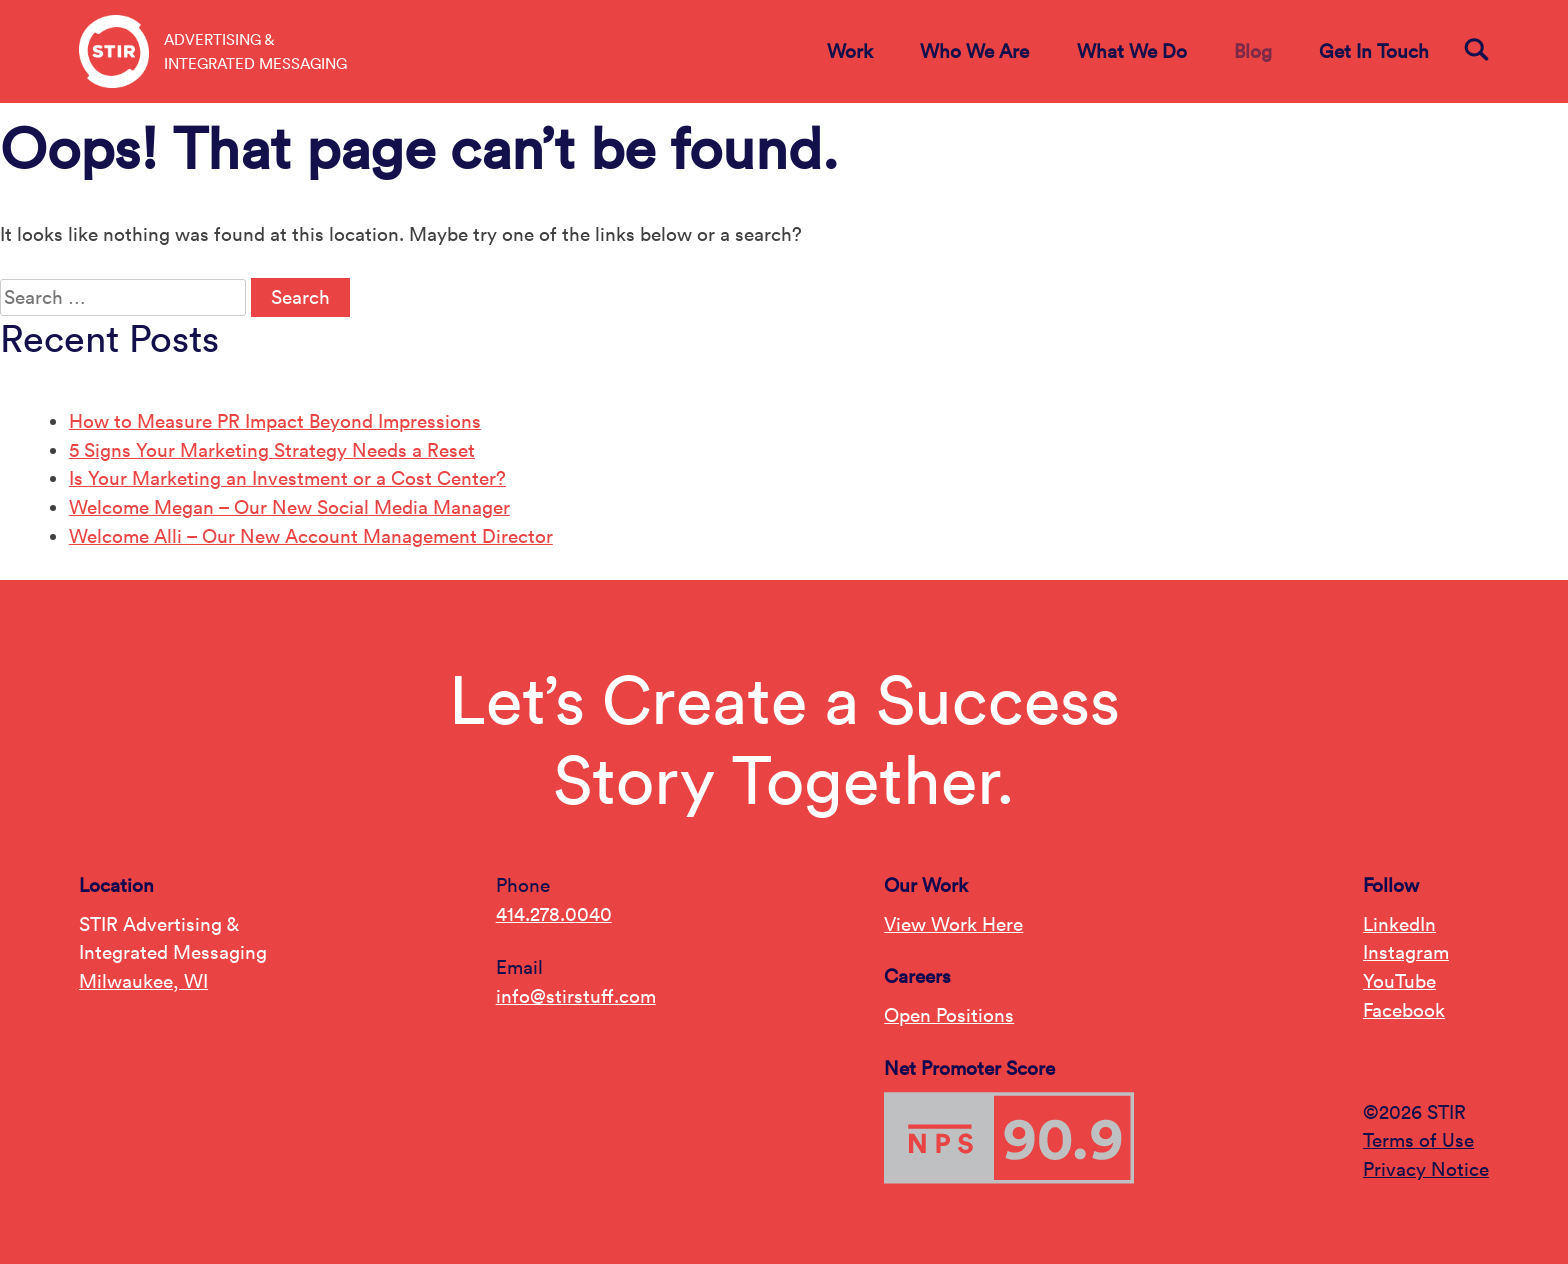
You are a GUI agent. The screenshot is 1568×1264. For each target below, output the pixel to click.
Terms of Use (1418, 1140)
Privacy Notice (1426, 1169)
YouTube (1399, 981)
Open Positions (949, 1015)
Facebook (1404, 1010)
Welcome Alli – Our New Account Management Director (311, 536)
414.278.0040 (554, 914)
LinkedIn (1399, 924)
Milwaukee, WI (143, 981)
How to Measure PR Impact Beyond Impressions (275, 421)
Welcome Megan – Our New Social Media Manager (289, 507)
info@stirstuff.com (576, 996)
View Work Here (953, 924)
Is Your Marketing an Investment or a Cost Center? (287, 478)
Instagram (1406, 952)
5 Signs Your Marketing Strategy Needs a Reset (272, 450)
